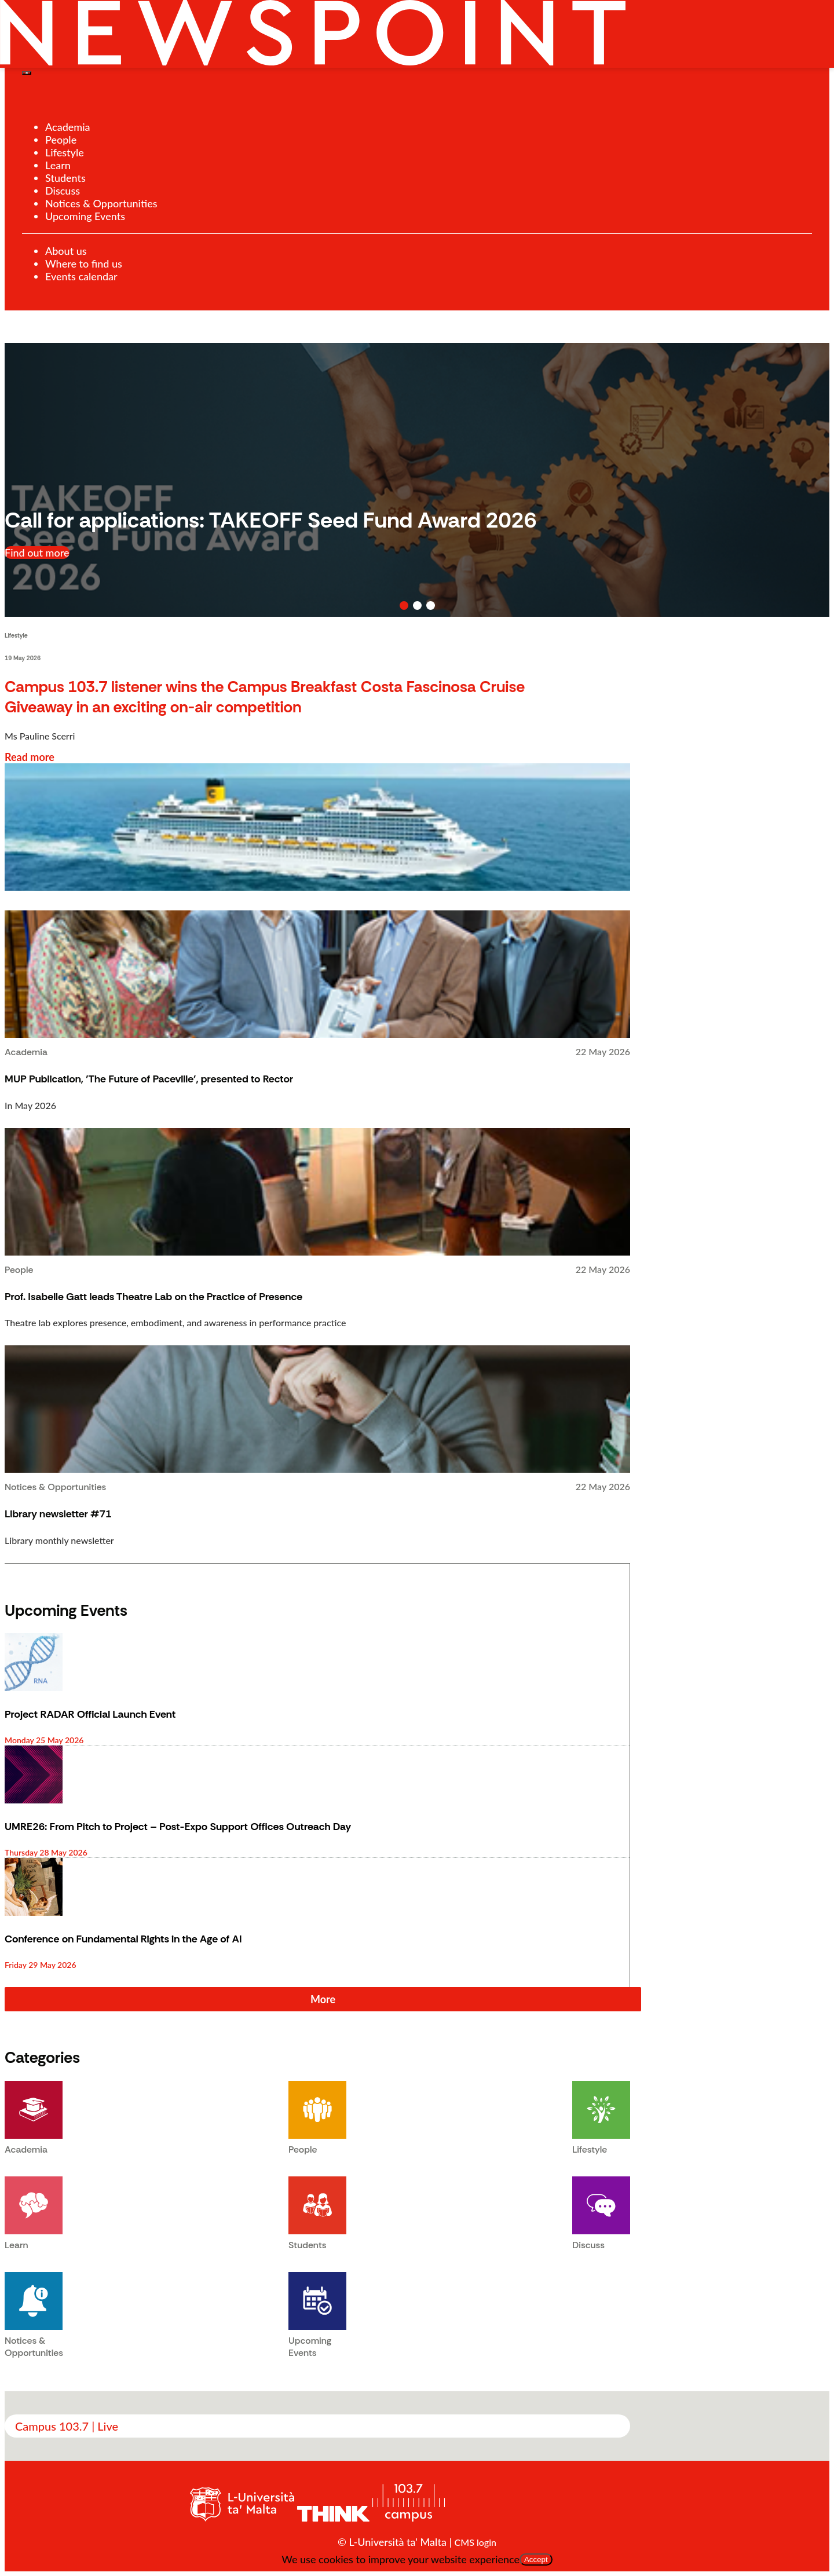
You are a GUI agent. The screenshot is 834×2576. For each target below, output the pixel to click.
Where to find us (83, 263)
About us (66, 250)
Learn (58, 165)
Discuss (62, 190)
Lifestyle (64, 152)
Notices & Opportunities (101, 203)
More (322, 1999)
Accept (536, 2559)
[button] (404, 605)
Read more (29, 757)
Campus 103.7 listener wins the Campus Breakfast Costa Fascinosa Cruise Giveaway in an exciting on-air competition (265, 696)
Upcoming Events (85, 216)
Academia (67, 126)
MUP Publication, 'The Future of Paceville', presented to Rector (149, 1079)
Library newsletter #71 (58, 1514)
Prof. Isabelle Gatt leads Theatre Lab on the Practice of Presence (153, 1297)
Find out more (37, 552)
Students (65, 177)
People (60, 139)
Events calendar (81, 276)
